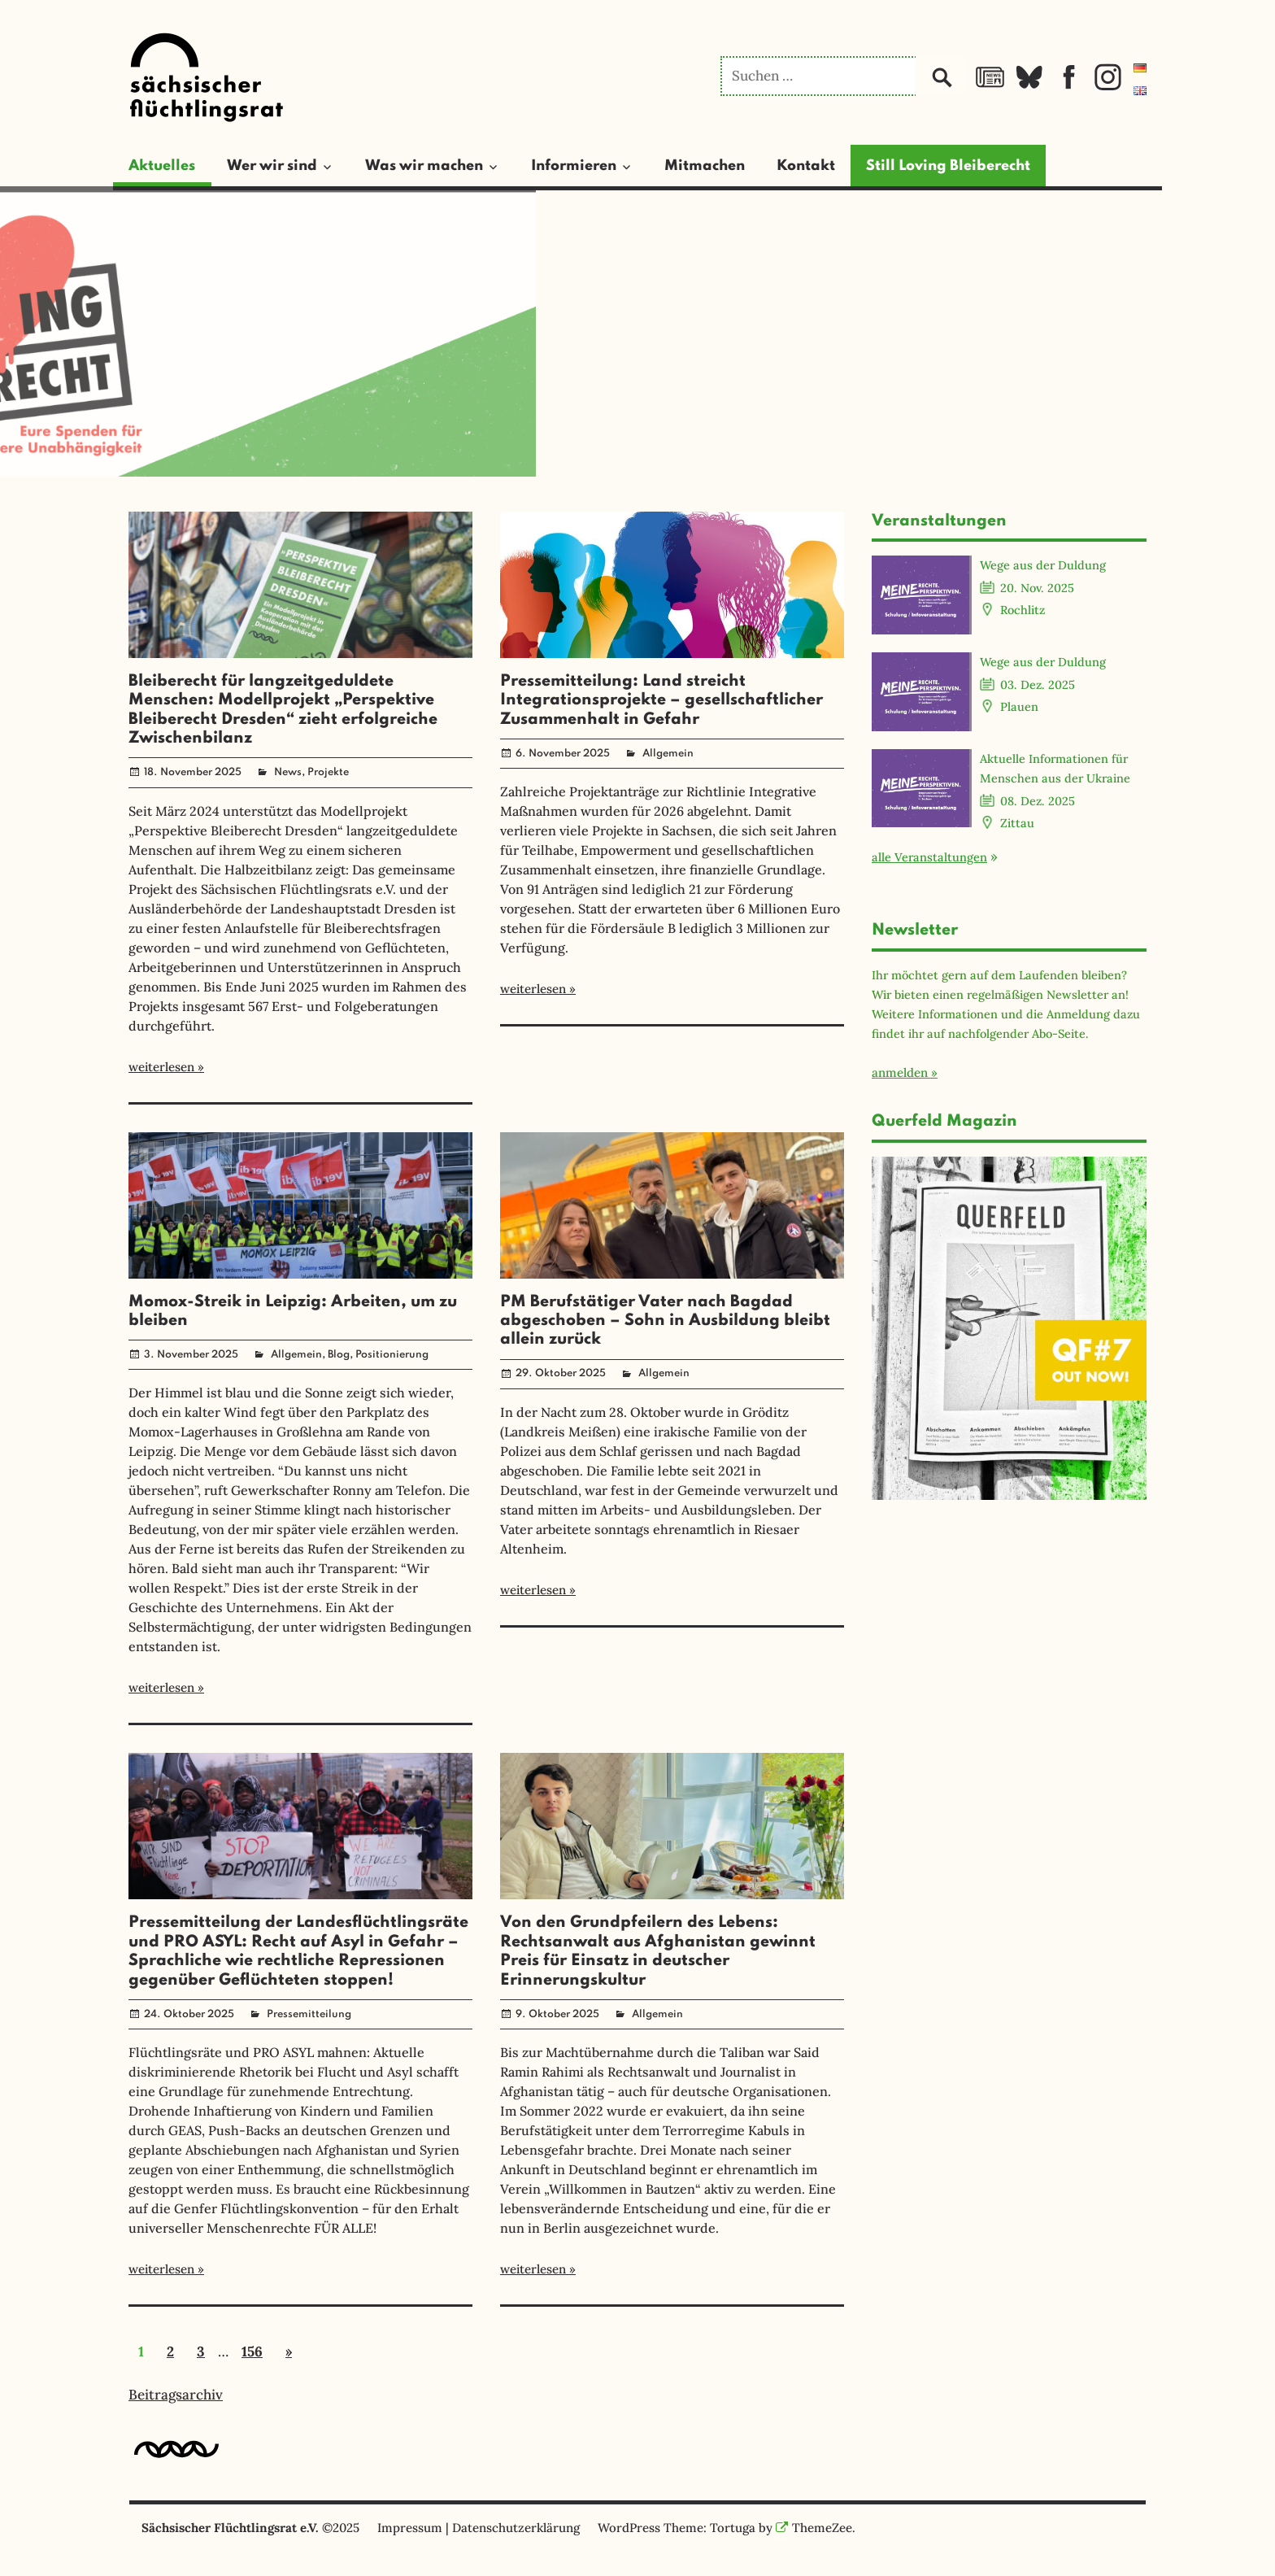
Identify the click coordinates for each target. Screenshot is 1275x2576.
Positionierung (392, 1354)
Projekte (328, 772)
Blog (339, 1354)
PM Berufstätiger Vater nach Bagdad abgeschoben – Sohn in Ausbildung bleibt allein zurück (665, 1321)
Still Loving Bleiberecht (948, 166)
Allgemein (668, 753)
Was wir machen (424, 166)
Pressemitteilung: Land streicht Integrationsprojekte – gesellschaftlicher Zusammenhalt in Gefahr (661, 700)
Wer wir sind (272, 166)
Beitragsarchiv (175, 2395)
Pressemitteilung (309, 2014)
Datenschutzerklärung (516, 2527)
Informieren (573, 166)
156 (252, 2351)
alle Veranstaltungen (929, 857)
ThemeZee (814, 2527)
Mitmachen (704, 166)
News (288, 772)
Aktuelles (161, 166)
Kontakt (806, 166)
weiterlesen (161, 1066)
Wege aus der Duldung (1043, 565)
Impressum (409, 2527)
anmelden (900, 1072)
